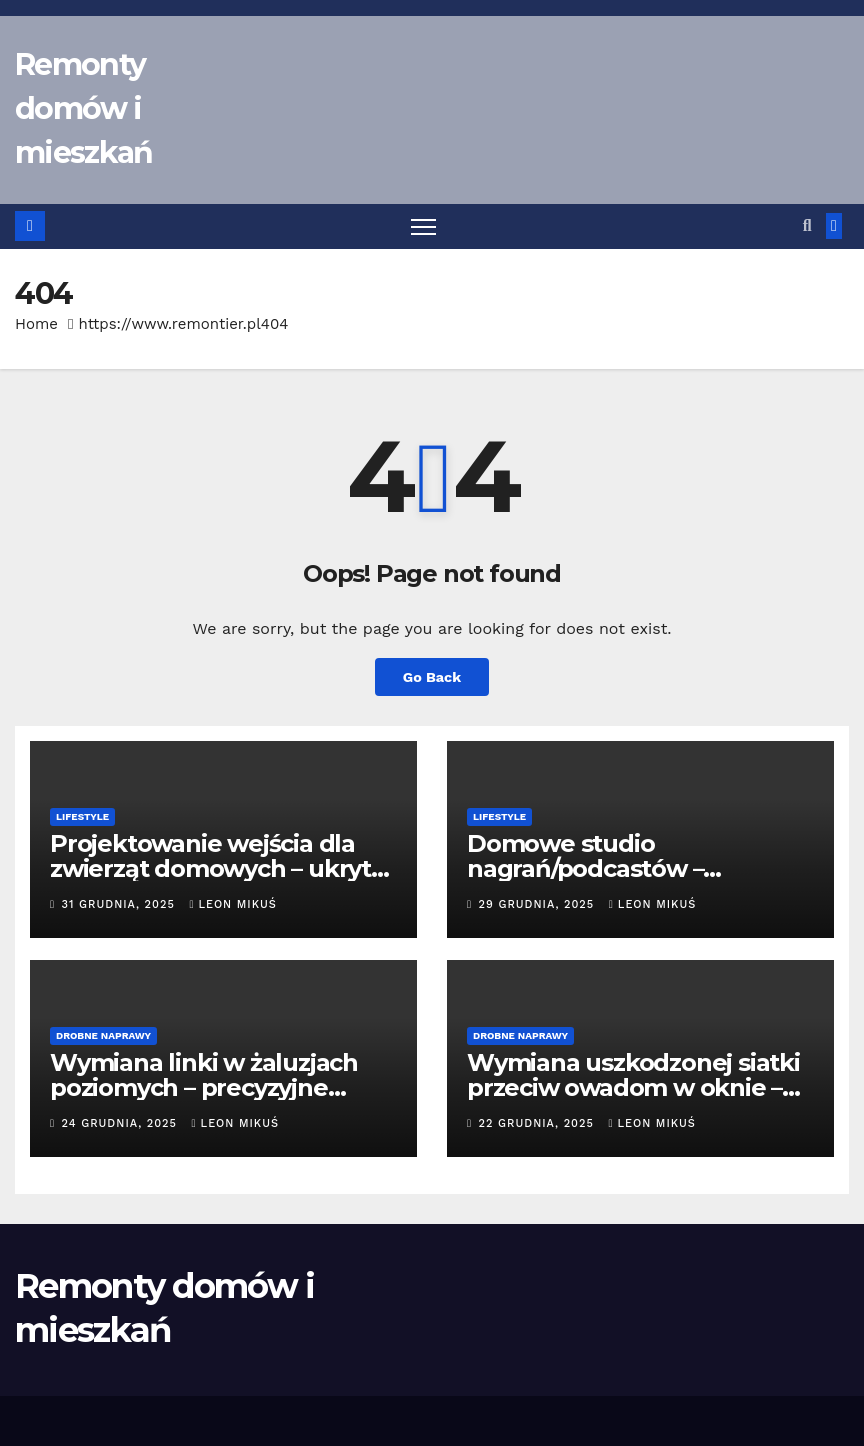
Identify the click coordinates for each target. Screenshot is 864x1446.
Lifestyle (82, 816)
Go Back (432, 677)
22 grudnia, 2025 (539, 1123)
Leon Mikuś (232, 904)
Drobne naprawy (103, 1035)
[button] (807, 225)
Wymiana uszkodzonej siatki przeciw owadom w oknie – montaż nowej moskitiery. (633, 1087)
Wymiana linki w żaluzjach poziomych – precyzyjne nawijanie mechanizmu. (204, 1087)
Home (36, 324)
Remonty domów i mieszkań (83, 108)
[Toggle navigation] (423, 226)
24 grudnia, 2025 (122, 1123)
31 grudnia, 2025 (121, 904)
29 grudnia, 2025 (539, 904)
